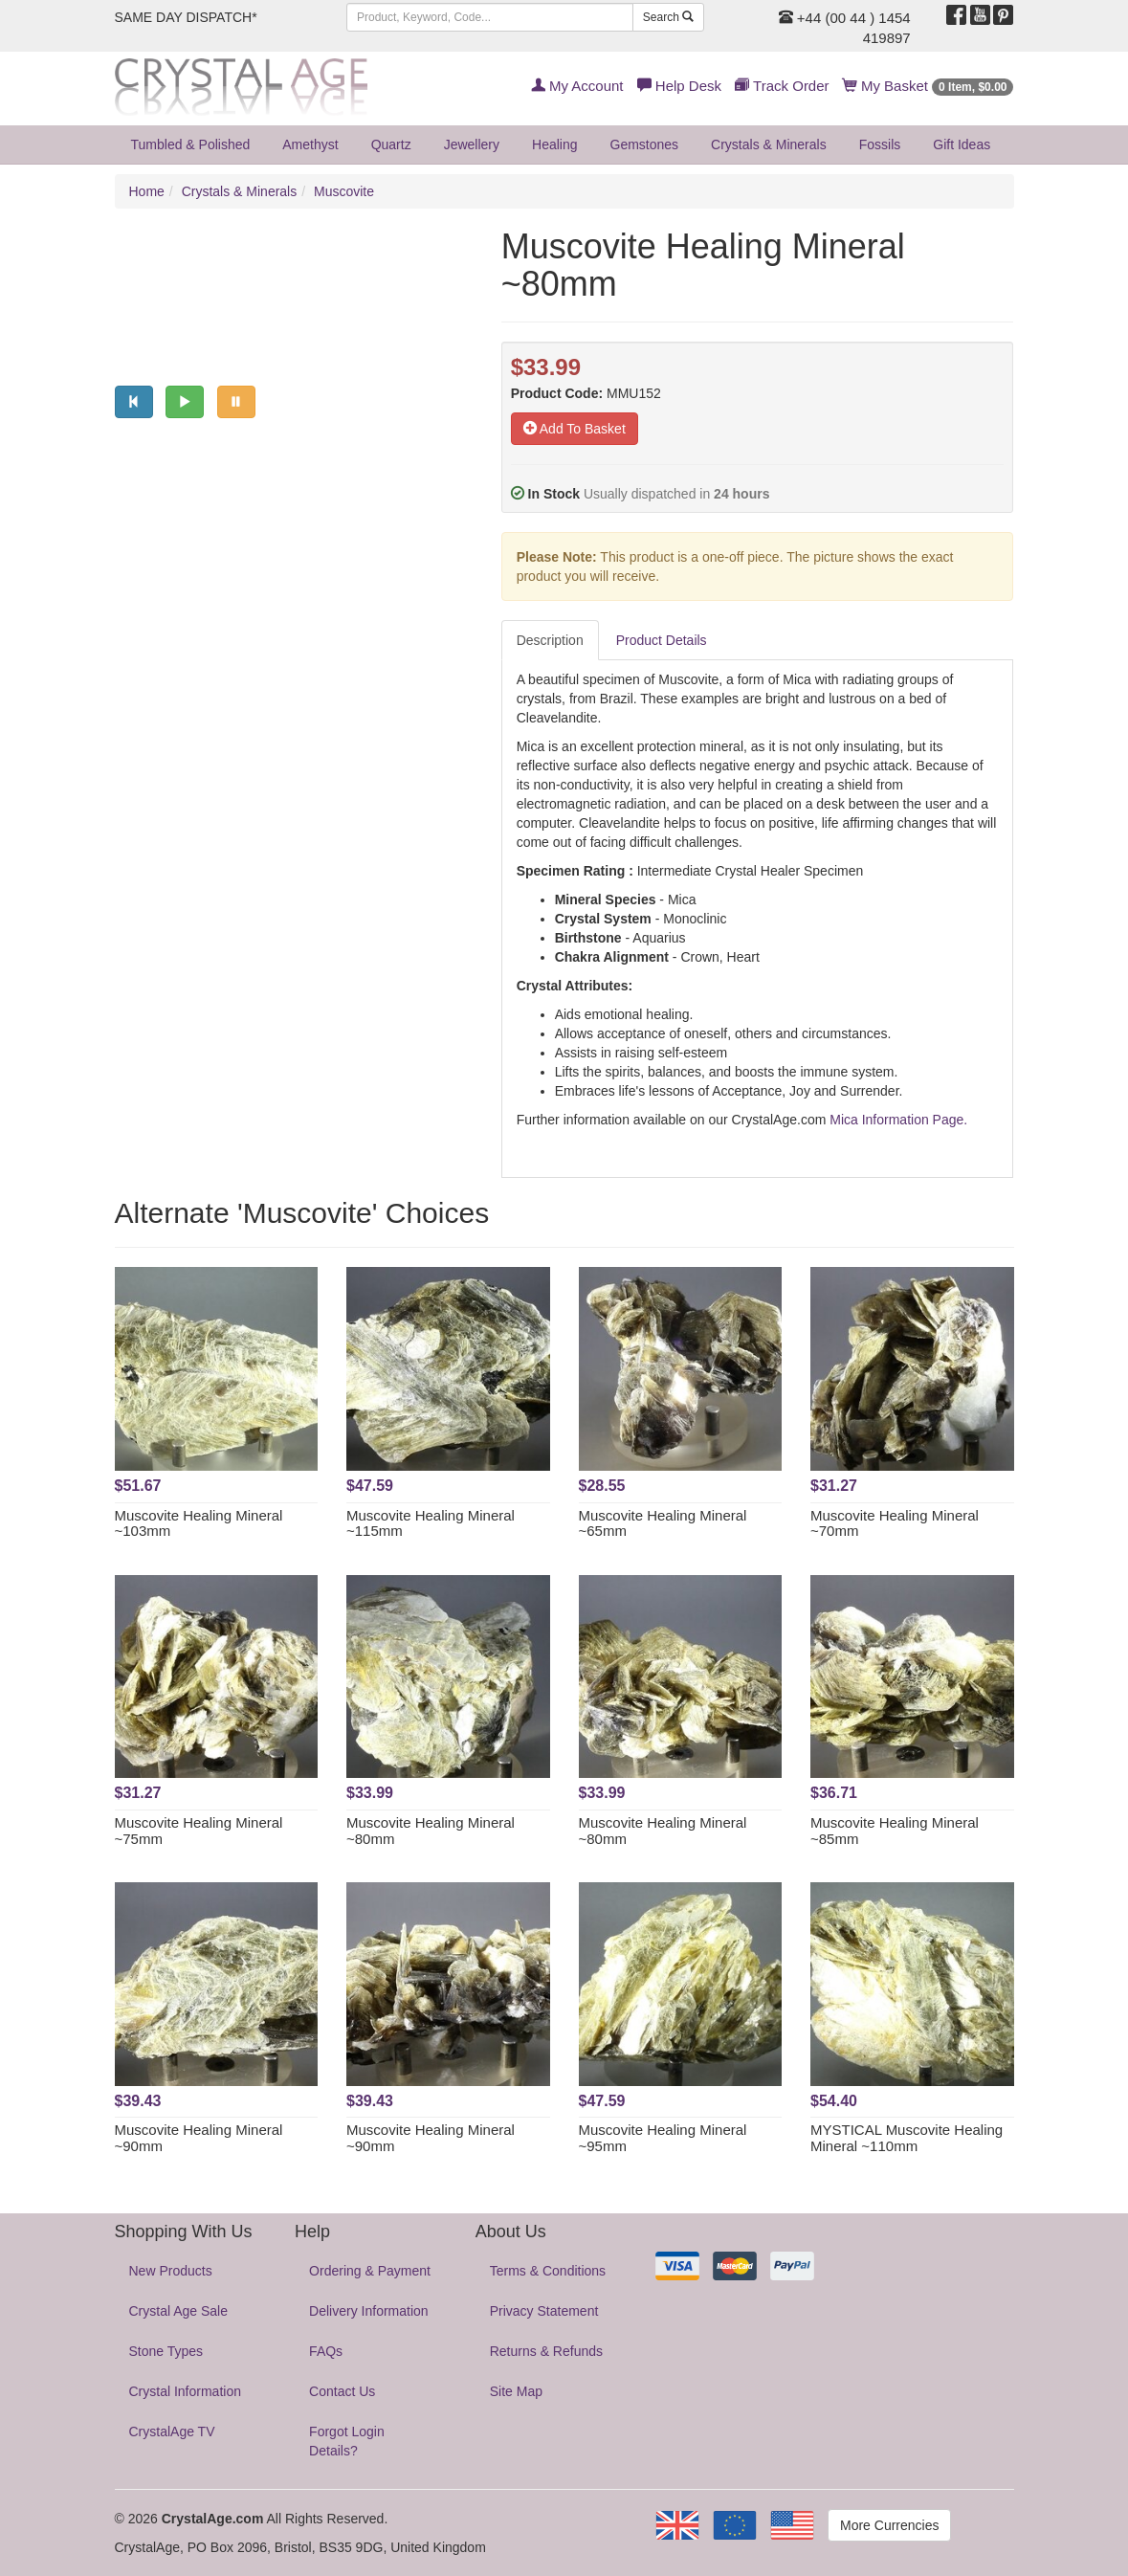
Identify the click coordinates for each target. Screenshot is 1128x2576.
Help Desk (679, 86)
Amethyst (310, 144)
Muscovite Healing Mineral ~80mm (430, 1830)
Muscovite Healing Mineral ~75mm (199, 1830)
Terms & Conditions (548, 2270)
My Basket (928, 86)
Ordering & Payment (370, 2270)
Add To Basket (574, 428)
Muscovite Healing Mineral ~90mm (199, 2137)
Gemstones (644, 144)
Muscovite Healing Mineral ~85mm (894, 1830)
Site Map (516, 2391)
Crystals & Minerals (769, 144)
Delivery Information (369, 2311)
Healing (554, 144)
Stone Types (166, 2351)
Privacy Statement (544, 2311)
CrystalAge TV (172, 2431)
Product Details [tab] (661, 640)
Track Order (782, 86)
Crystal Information (185, 2391)
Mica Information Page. (898, 1119)
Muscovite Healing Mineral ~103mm (199, 1523)
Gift (961, 144)
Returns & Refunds (546, 2351)
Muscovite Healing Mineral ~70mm (894, 1523)
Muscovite (344, 191)
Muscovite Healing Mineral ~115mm (430, 1523)
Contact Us (342, 2391)
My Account (577, 86)
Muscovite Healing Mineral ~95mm (663, 2137)
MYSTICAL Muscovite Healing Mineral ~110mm (906, 2137)
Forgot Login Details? (347, 2441)
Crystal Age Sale (179, 2311)
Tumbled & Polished (191, 144)
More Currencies (889, 2525)
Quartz (391, 144)
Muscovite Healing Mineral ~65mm (663, 1523)
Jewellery (471, 144)
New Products (170, 2270)
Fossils (880, 144)
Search (668, 17)
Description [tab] (550, 640)
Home (147, 191)
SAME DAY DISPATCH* (186, 17)
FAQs (326, 2351)
